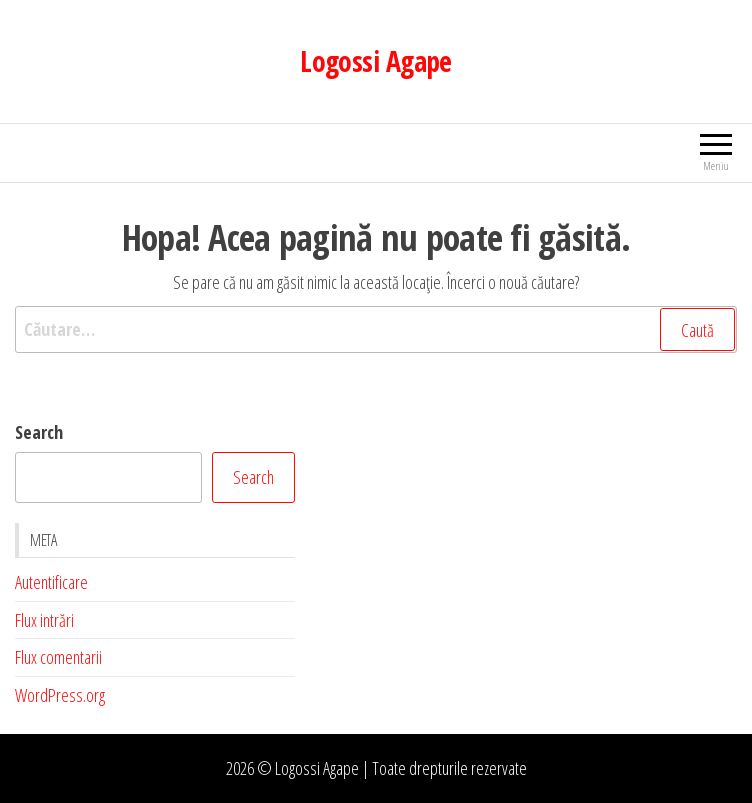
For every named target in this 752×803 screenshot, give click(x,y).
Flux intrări (44, 620)
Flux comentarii (58, 657)
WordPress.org (60, 695)
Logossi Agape (376, 61)
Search (39, 432)
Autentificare (51, 582)
